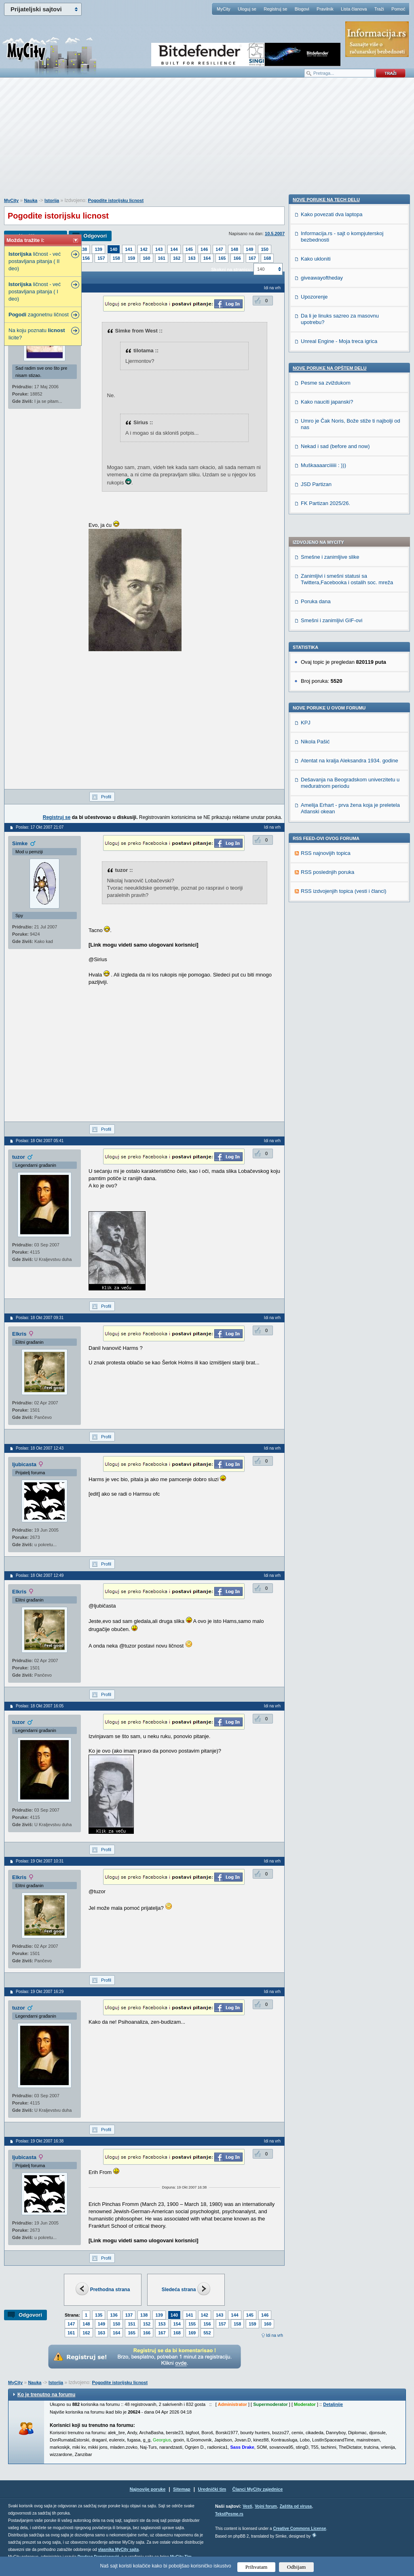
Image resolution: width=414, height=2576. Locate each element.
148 (234, 249)
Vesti (247, 2506)
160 (146, 258)
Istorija (51, 200)
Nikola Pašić (315, 522)
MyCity (223, 8)
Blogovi (302, 8)
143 (159, 249)
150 (264, 249)
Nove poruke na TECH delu (326, 698)
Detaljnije (333, 2404)
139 (98, 249)
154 (177, 2323)
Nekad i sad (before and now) (335, 945)
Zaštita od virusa (296, 2506)
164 (207, 258)
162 (176, 258)
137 (129, 2315)
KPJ (305, 503)
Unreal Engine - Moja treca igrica (339, 840)
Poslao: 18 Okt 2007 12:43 (39, 1448)
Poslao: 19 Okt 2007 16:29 (39, 1991)
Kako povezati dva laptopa (332, 713)
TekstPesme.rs (229, 2514)
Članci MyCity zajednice (257, 2489)
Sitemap (181, 2489)
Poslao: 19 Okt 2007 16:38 (39, 2141)
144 (173, 249)
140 (113, 249)
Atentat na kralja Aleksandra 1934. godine (349, 541)
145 (189, 249)
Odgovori (95, 236)
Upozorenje (314, 796)
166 (237, 258)
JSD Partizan (316, 983)
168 (267, 258)
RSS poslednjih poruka (327, 653)
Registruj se (275, 8)
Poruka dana (316, 382)
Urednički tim (212, 2489)
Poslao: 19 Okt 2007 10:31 (39, 1861)
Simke (19, 843)
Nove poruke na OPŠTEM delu (329, 867)
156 (86, 258)
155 (192, 2323)
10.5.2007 (275, 233)
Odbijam (296, 2567)
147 (219, 249)
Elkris (19, 1334)
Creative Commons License (299, 2528)
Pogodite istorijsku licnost (116, 200)
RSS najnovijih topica (326, 634)
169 (192, 2332)
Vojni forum (266, 2506)
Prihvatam (256, 2567)
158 (116, 258)
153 (161, 2323)
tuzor (18, 1157)
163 (191, 258)
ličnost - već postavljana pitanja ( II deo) (34, 261)
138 (83, 249)
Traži (379, 8)
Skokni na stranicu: (231, 269)
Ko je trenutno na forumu (46, 2394)
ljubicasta (24, 1464)
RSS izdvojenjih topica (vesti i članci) (344, 672)
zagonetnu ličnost (38, 314)
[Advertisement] (207, 141)
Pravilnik (325, 8)
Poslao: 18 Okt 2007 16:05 (39, 1706)
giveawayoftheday (322, 777)
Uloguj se (247, 8)
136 (113, 2315)
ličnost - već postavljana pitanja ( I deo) (34, 291)
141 (128, 249)
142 (144, 249)
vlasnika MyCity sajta (118, 2549)
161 (161, 258)
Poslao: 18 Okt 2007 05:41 (39, 1141)
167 (252, 258)
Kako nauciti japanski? (327, 901)
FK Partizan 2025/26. (325, 1002)
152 (146, 2323)
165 (222, 258)
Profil (106, 796)
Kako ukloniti (316, 758)
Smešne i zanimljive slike (330, 338)
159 (131, 258)
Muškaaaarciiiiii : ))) (323, 964)
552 (207, 2332)
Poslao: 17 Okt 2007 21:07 (39, 827)
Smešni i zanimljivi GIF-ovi (331, 401)
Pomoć (398, 8)
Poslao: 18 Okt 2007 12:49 (39, 1575)
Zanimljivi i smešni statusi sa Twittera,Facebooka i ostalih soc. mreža (347, 360)
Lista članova (354, 8)
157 (101, 258)
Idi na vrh (274, 2335)
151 (131, 2323)
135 (98, 2315)
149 (249, 249)
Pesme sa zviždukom (326, 882)
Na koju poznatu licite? (36, 334)
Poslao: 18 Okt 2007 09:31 (39, 1317)
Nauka (30, 200)
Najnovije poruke (148, 2489)
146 (204, 249)
